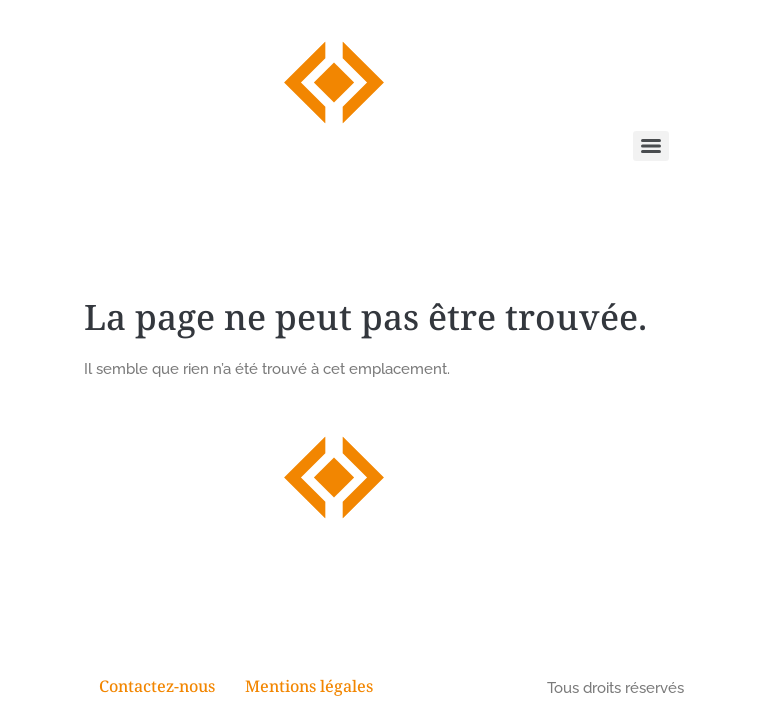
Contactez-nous (157, 688)
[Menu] (651, 146)
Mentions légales (309, 688)
